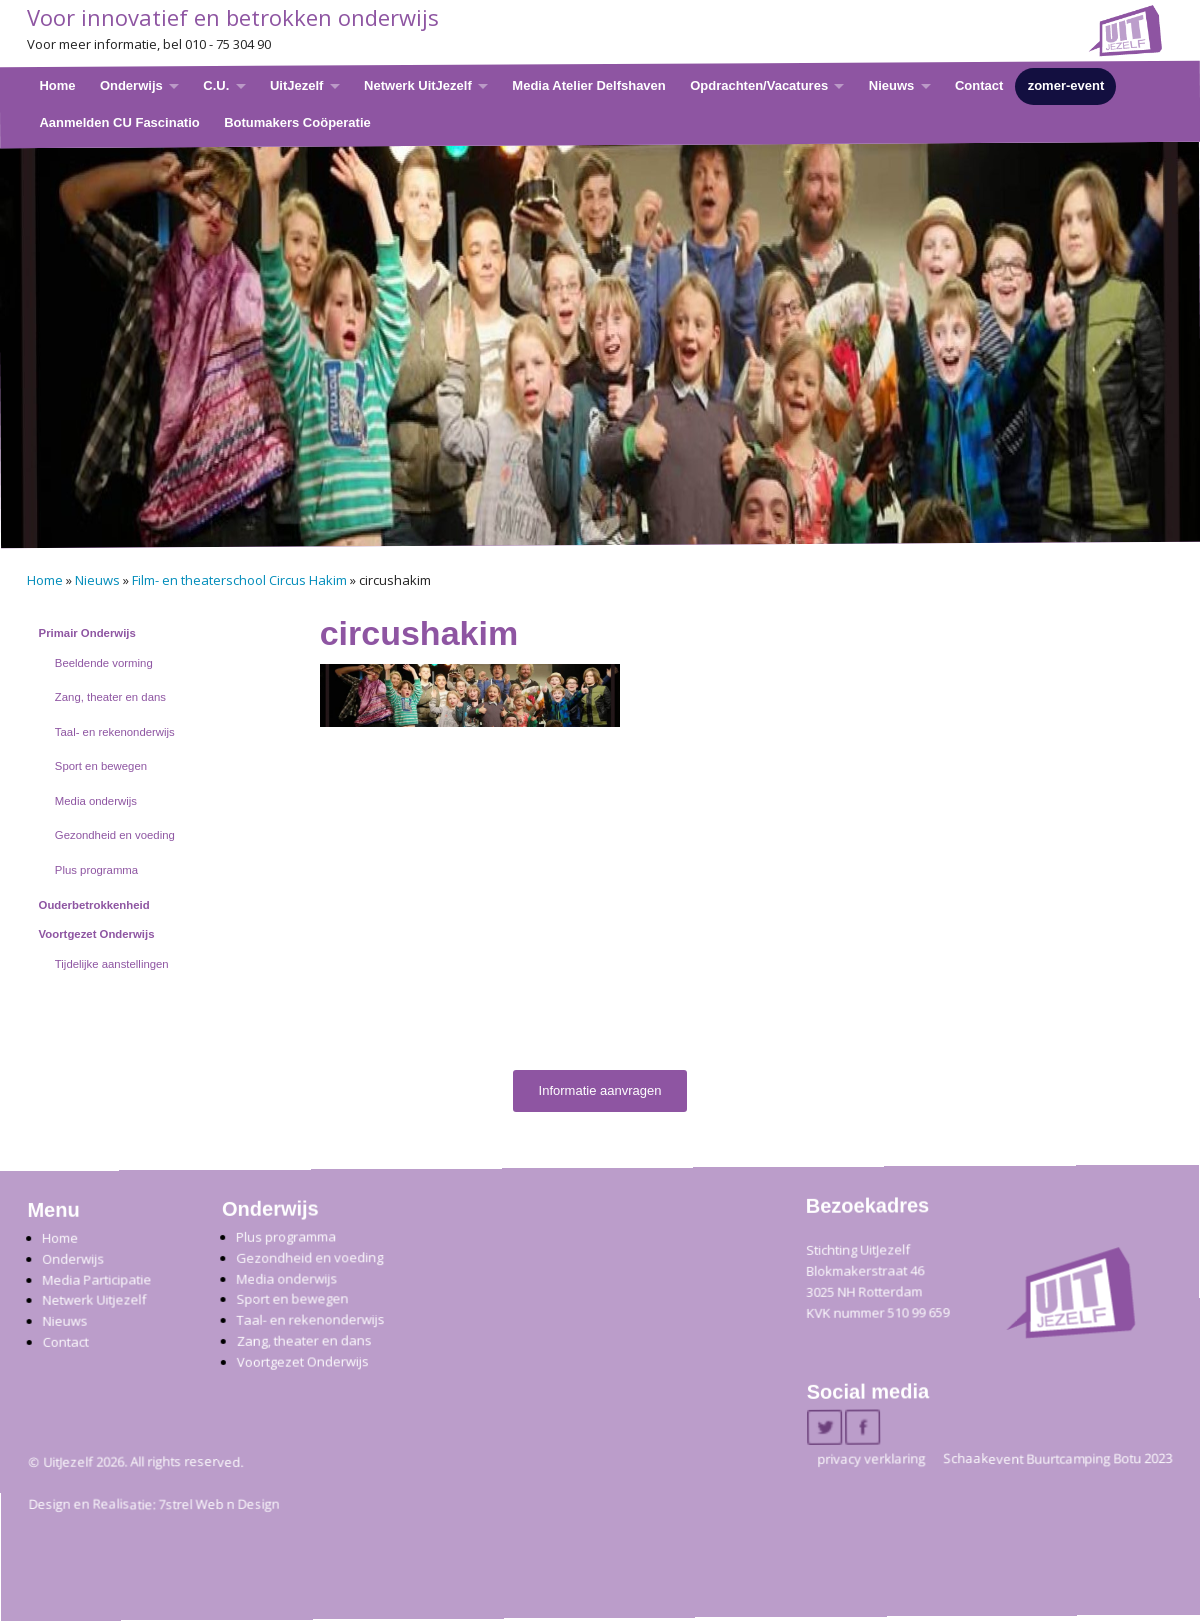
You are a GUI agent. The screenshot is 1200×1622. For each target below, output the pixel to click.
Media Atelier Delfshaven (588, 85)
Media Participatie (96, 1279)
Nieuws (892, 85)
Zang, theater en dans (110, 697)
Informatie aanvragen (600, 1090)
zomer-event (1066, 85)
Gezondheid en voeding (115, 835)
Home (57, 85)
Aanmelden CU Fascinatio (119, 121)
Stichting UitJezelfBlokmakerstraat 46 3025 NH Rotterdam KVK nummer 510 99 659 (877, 1281)
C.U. (216, 85)
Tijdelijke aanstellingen (112, 964)
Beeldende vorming (104, 663)
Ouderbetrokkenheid (94, 905)
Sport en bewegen (101, 766)
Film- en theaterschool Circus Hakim (239, 580)
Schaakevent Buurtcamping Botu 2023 (1057, 1459)
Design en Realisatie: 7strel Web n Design (154, 1505)
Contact (979, 85)
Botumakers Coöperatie (297, 121)
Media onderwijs (96, 801)
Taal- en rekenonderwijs (115, 732)
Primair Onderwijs (87, 633)
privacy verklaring (871, 1459)
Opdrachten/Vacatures (759, 85)
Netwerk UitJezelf (418, 85)
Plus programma (96, 870)
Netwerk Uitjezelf (94, 1300)
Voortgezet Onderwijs (97, 934)
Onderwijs (131, 85)
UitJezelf (296, 85)
